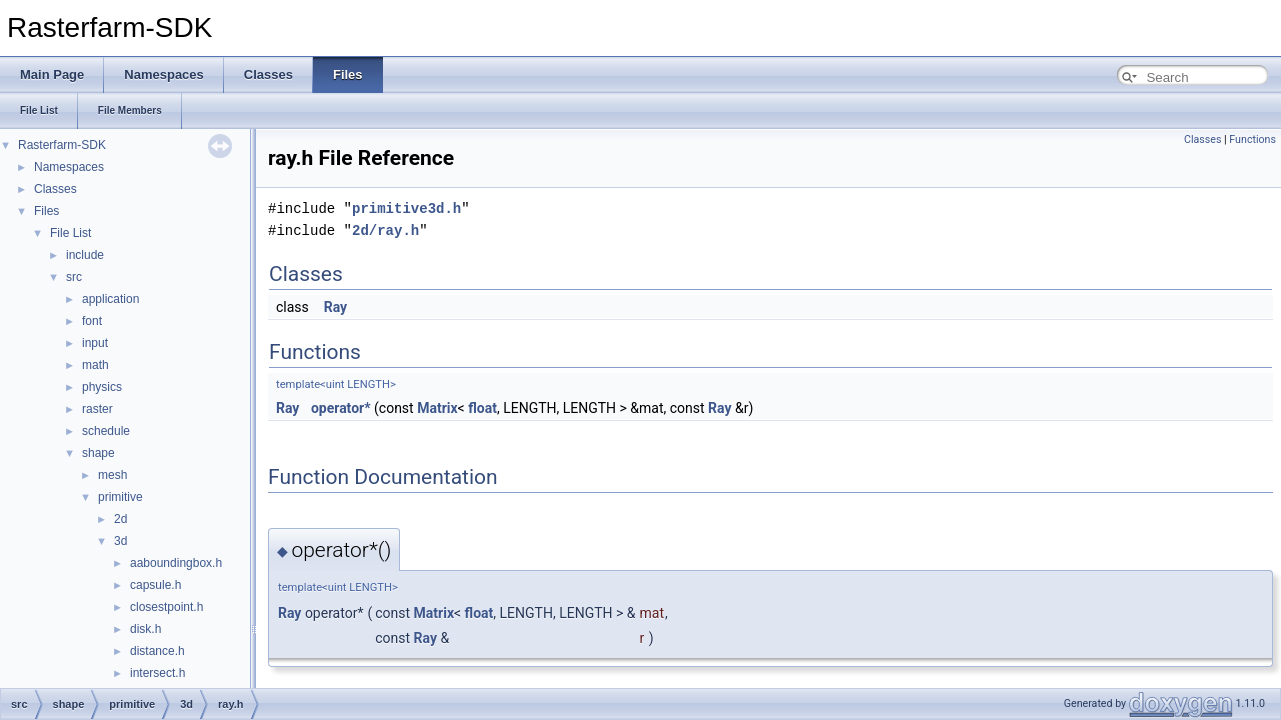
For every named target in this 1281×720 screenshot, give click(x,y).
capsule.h (155, 585)
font (92, 321)
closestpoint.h (166, 607)
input (95, 343)
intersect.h (157, 673)
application (110, 299)
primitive (120, 497)
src (74, 277)
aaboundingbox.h (176, 563)
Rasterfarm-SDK (62, 145)
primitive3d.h (406, 208)
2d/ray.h (385, 230)
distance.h (157, 651)
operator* (341, 408)
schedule (106, 431)
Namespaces (69, 167)
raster (97, 409)
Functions (1252, 139)
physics (102, 387)
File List (70, 233)
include (85, 255)
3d (120, 541)
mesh (112, 475)
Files (46, 211)
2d (120, 519)
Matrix (437, 408)
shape (98, 453)
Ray (335, 307)
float (482, 408)
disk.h (145, 629)
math (95, 365)
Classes (55, 189)
